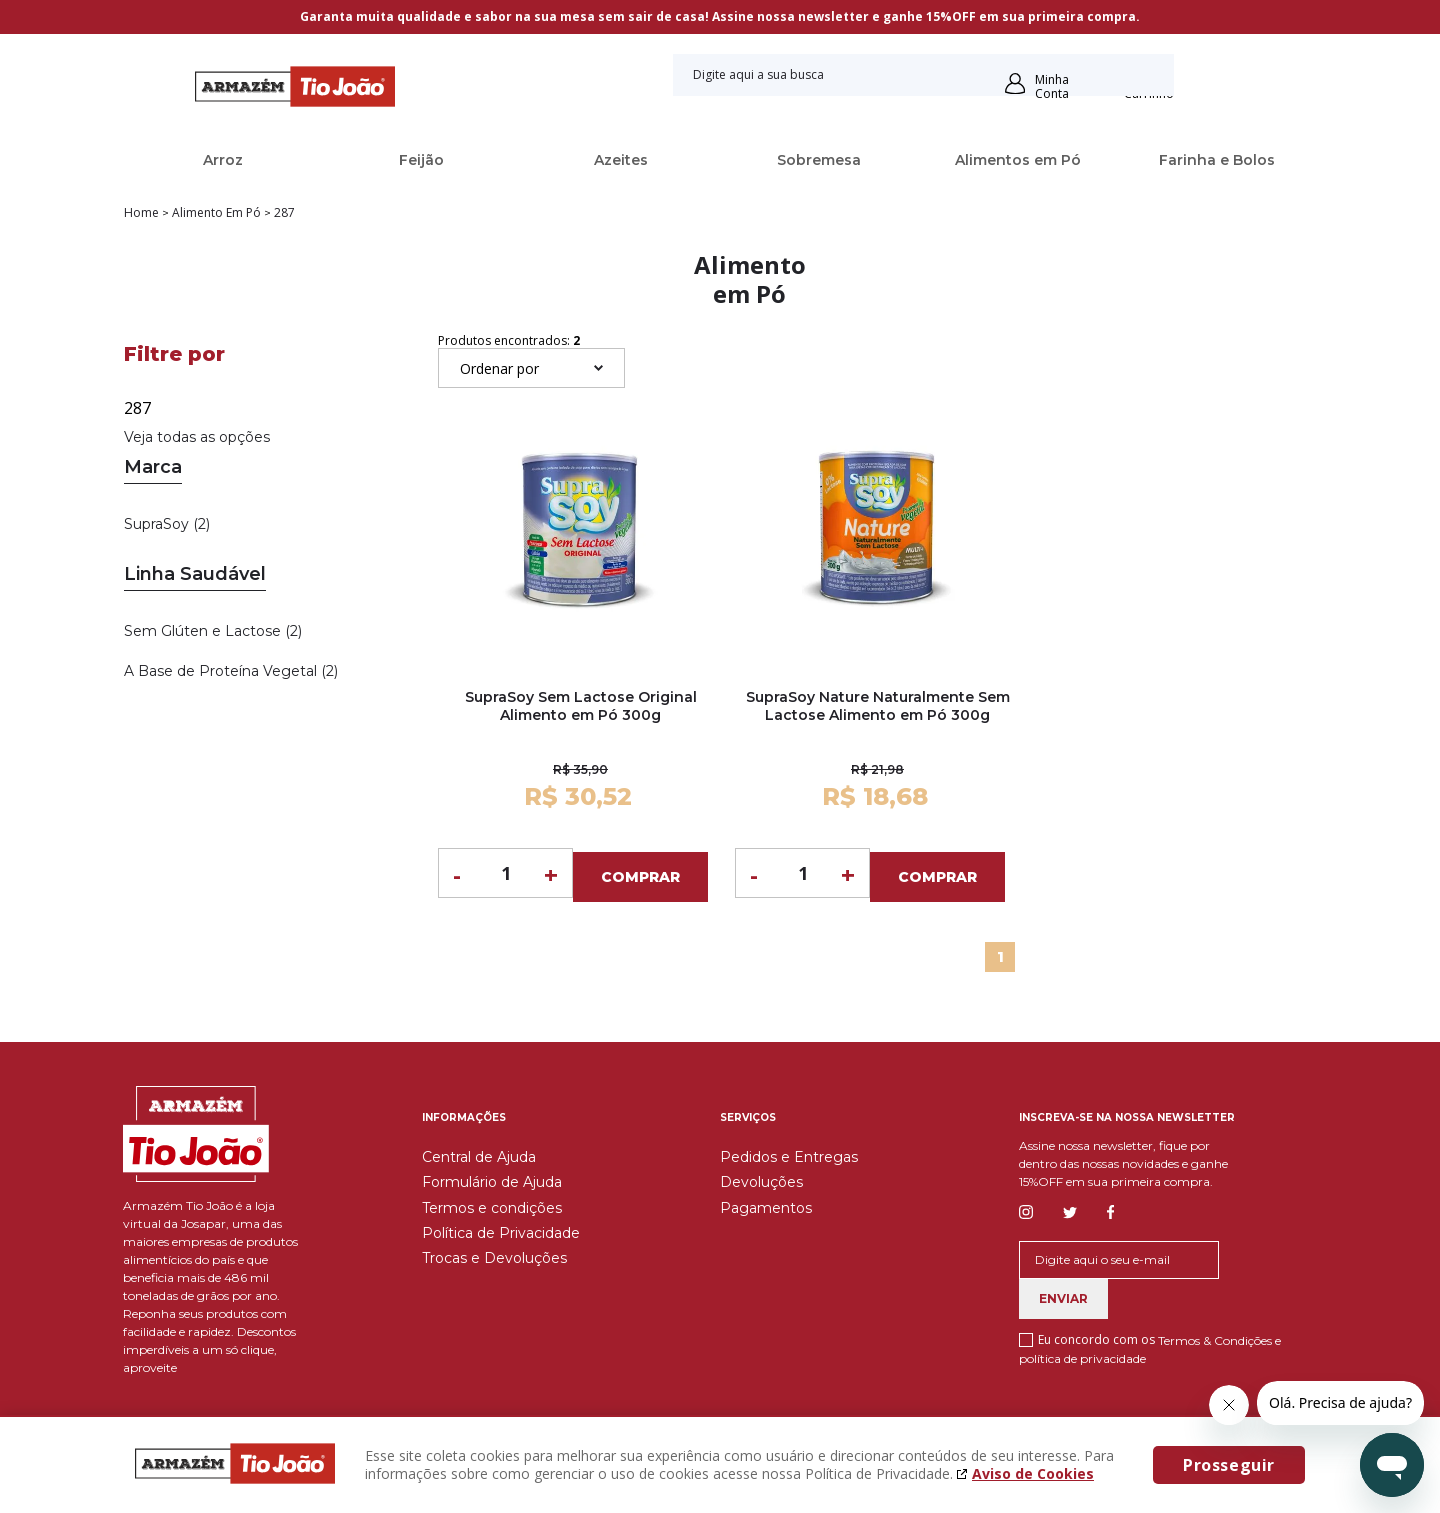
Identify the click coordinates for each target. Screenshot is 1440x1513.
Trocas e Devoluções (494, 1254)
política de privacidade (1082, 1354)
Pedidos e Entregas (789, 1152)
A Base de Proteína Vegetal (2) (231, 671)
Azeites (621, 160)
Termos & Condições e (1219, 1335)
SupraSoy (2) (167, 524)
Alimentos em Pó (1018, 160)
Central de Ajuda (479, 1152)
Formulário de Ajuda (492, 1178)
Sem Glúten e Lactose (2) (213, 631)
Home (141, 213)
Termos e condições (492, 1203)
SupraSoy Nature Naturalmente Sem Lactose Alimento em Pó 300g (878, 706)
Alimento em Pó (216, 213)
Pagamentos (766, 1203)
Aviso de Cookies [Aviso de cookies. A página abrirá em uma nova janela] (1033, 1473)
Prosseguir (1229, 1465)
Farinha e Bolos (1217, 160)
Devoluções (761, 1178)
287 (284, 213)
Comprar (640, 873)
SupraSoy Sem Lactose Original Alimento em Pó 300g (581, 706)
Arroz (223, 160)
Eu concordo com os (1150, 1344)
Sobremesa (819, 160)
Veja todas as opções (197, 437)
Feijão (421, 160)
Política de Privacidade (501, 1228)
